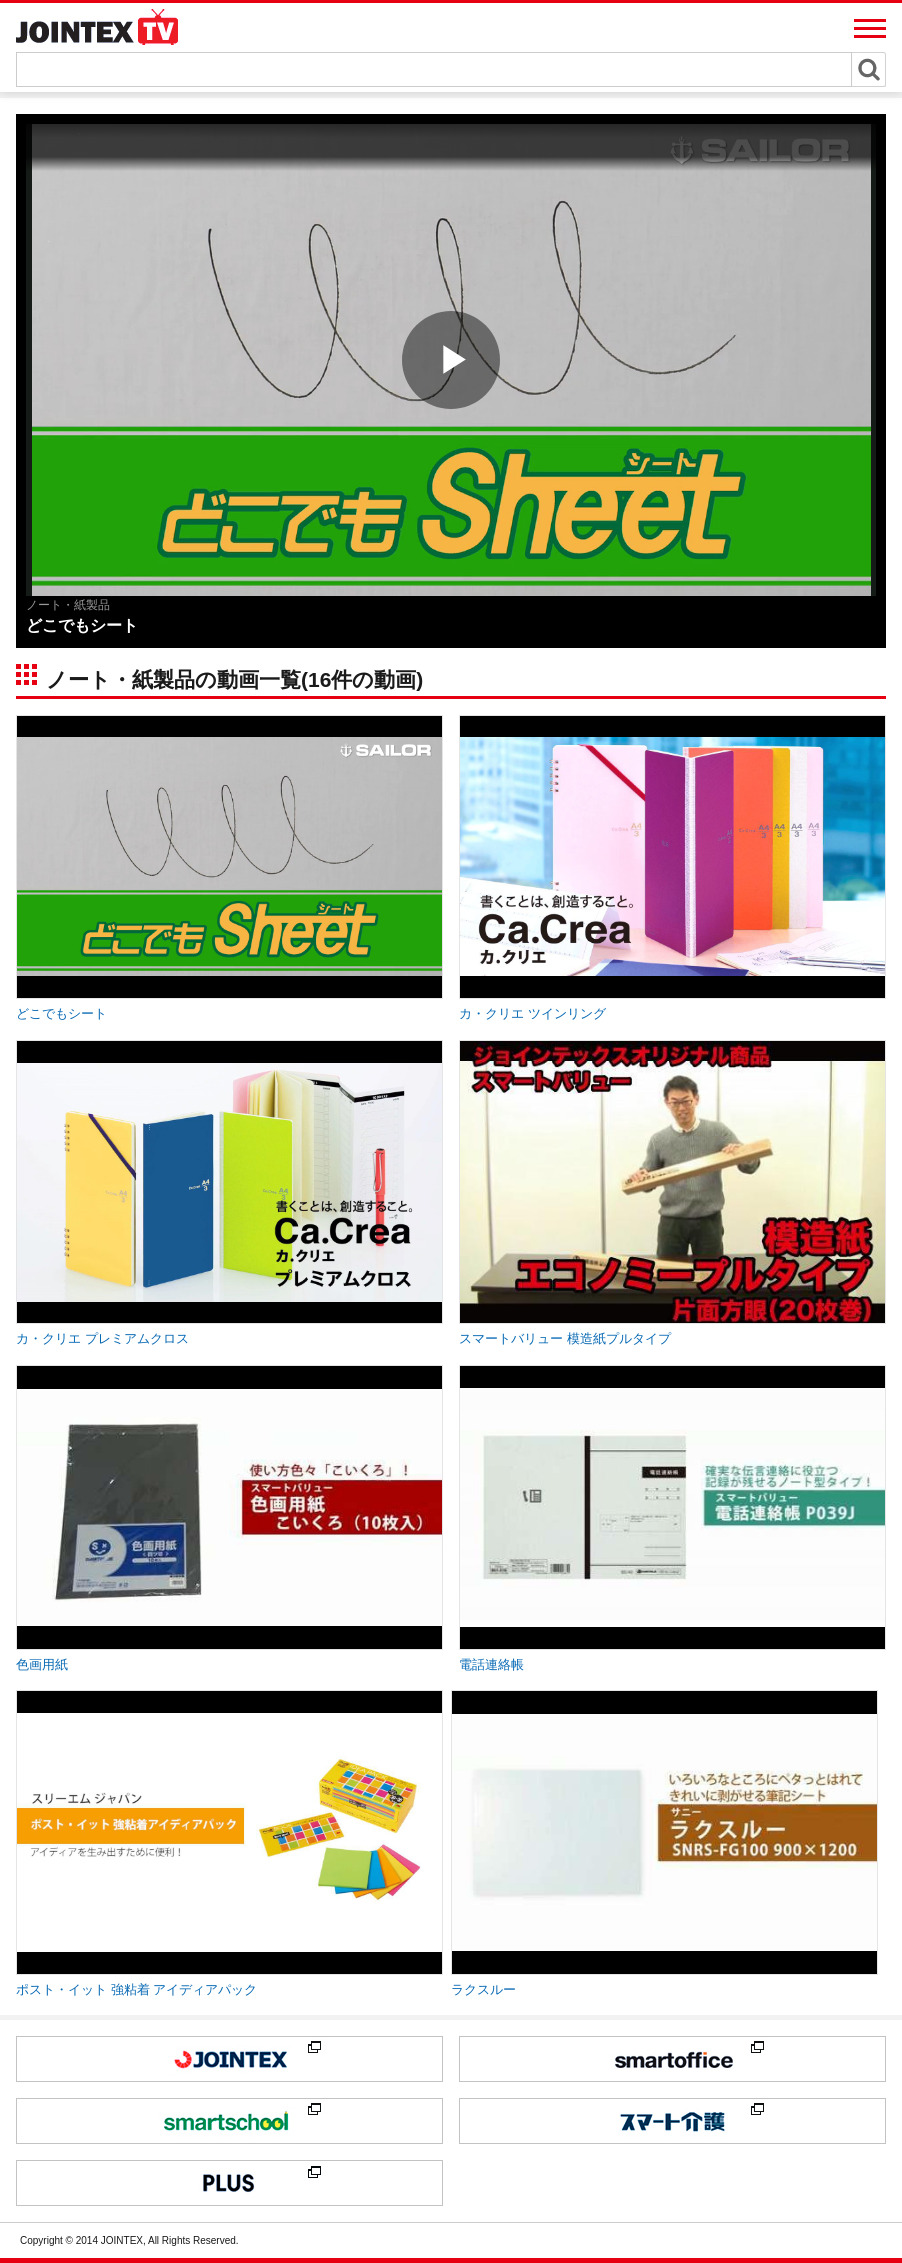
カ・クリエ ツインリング (532, 1013)
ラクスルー (483, 1989)
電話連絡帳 (491, 1664)
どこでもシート (61, 1013)
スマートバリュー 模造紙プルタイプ (565, 1338)
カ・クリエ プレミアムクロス (102, 1338)
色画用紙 (42, 1664)
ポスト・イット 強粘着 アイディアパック (136, 1989)
